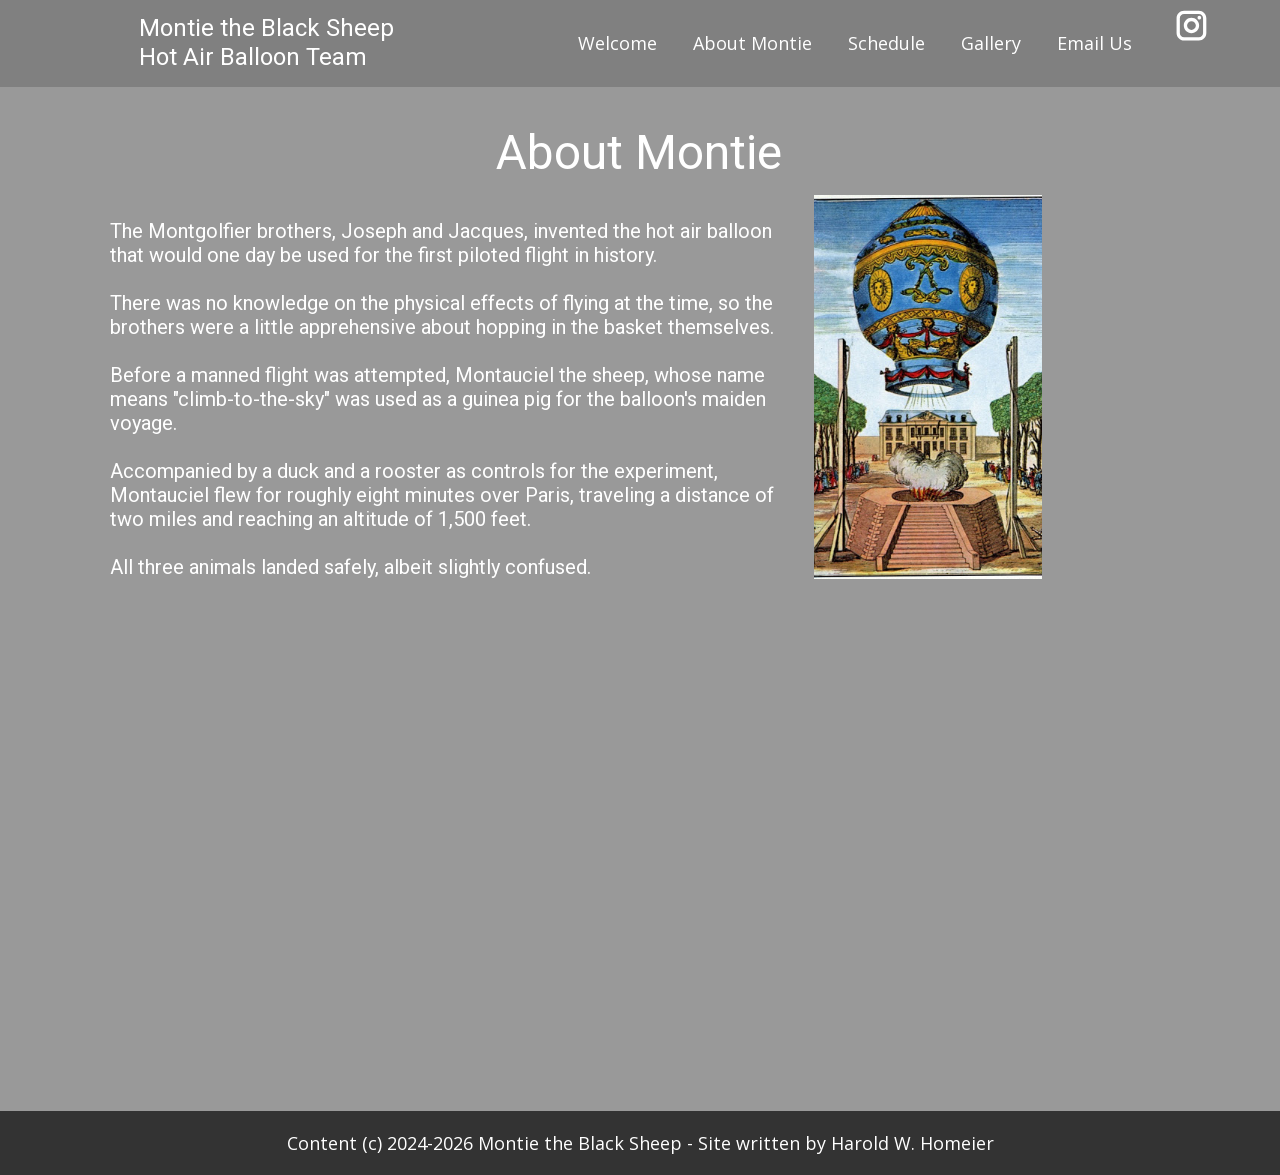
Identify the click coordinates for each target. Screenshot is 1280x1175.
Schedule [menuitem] (886, 43)
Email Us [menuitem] (1094, 43)
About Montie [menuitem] (752, 43)
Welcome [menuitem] (617, 43)
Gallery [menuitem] (991, 43)
